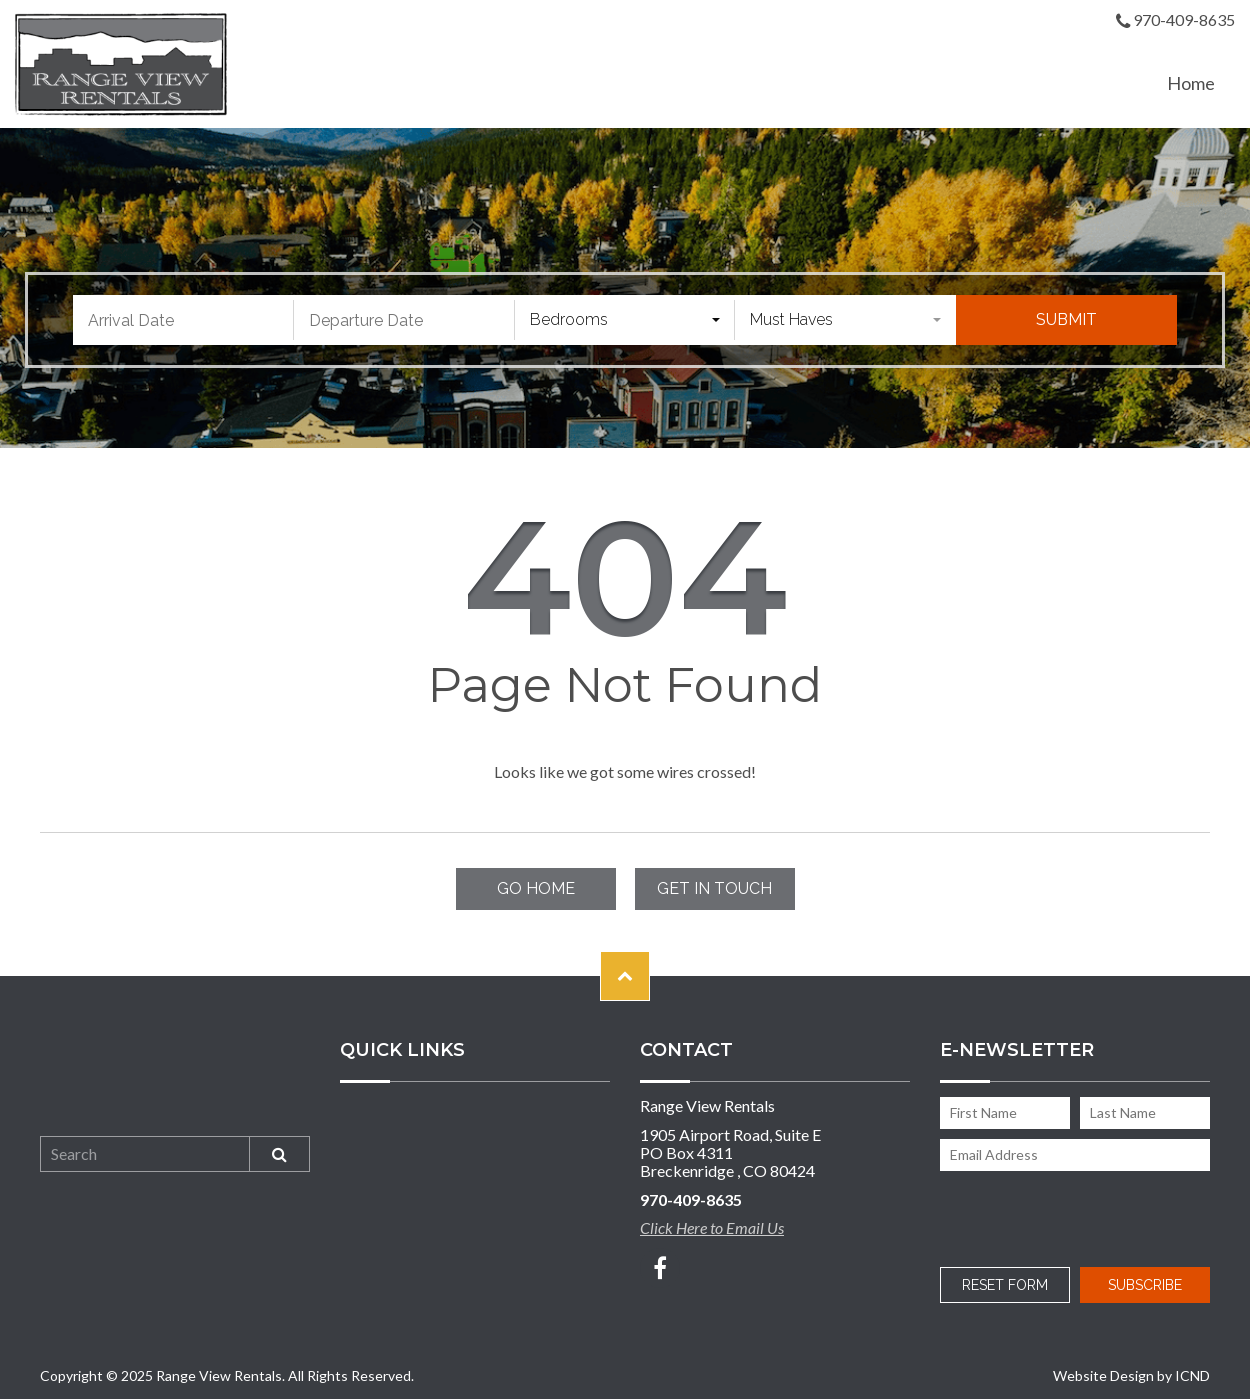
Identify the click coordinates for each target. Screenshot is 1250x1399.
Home (1191, 83)
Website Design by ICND (1131, 1375)
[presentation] (1072, 1215)
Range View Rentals (121, 64)
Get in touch (714, 888)
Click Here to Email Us (712, 1228)
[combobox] (625, 320)
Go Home (536, 888)
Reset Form (1005, 1285)
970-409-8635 (1175, 21)
